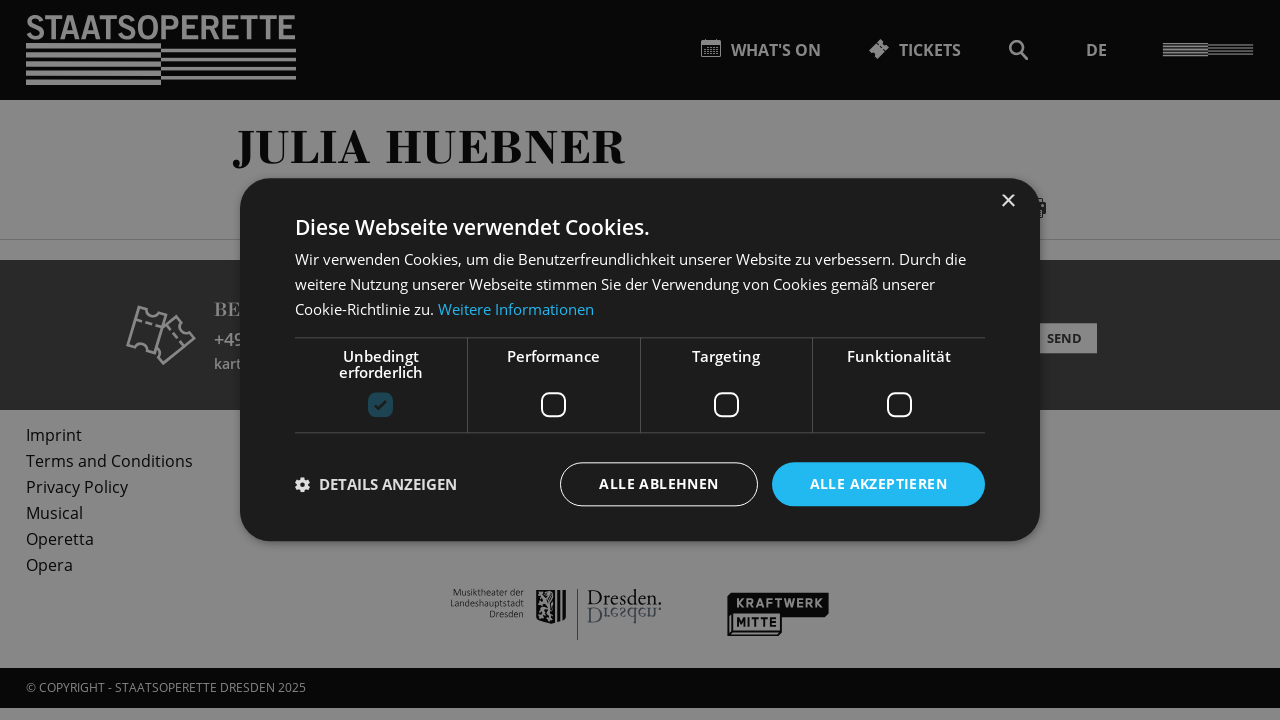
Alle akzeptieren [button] (878, 483)
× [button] (1007, 201)
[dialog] (640, 360)
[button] (376, 484)
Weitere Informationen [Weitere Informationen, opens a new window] (516, 309)
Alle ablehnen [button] (658, 483)
